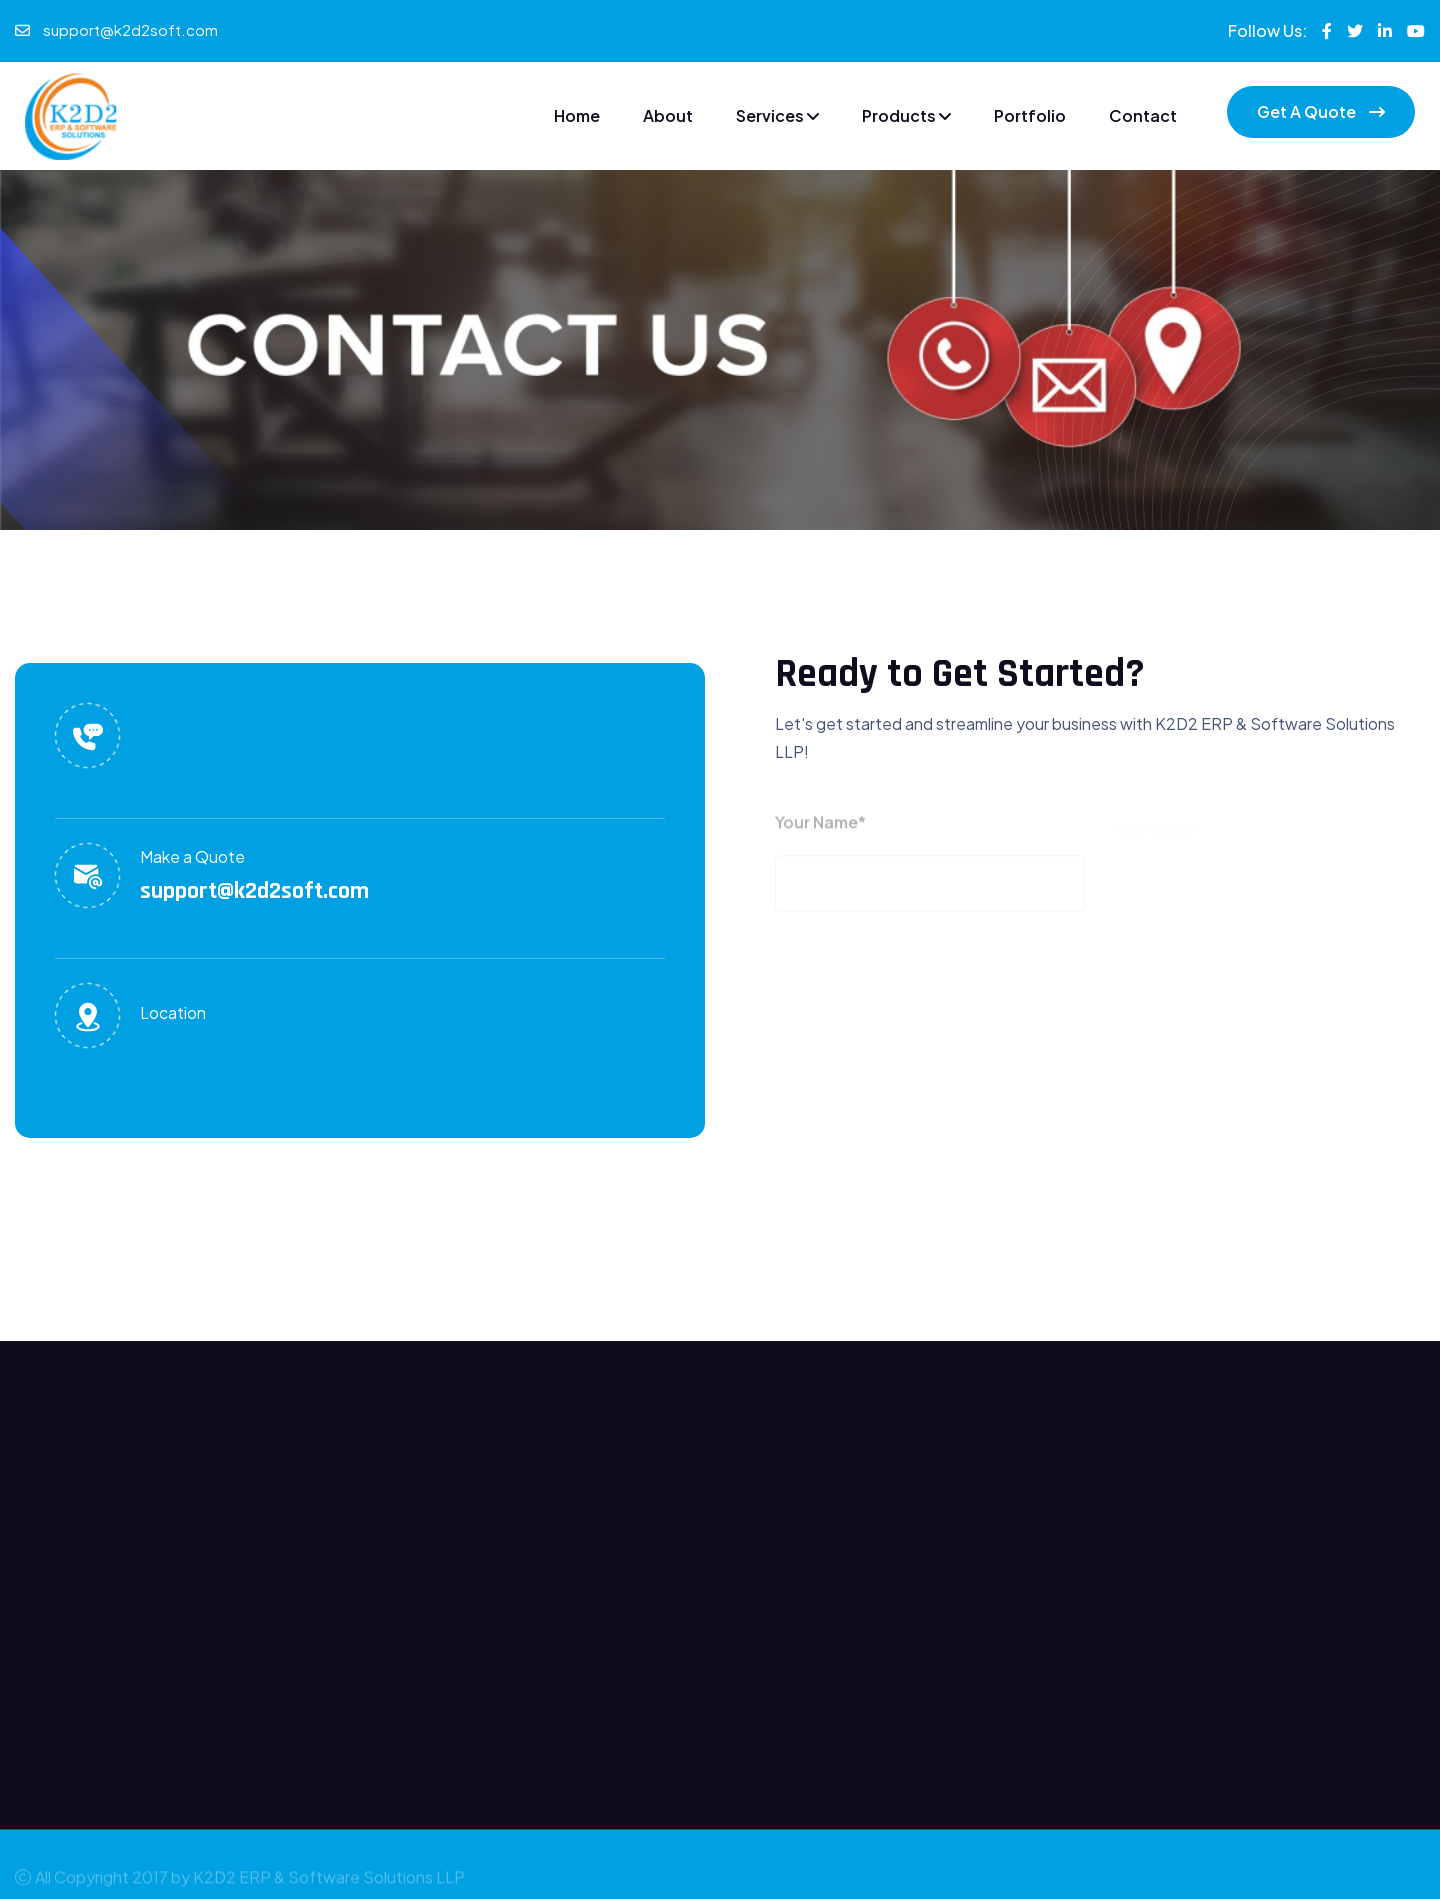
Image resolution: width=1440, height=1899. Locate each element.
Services (777, 115)
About (668, 115)
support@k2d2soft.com (130, 29)
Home (577, 115)
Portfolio (1030, 115)
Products (906, 115)
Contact (1143, 115)
